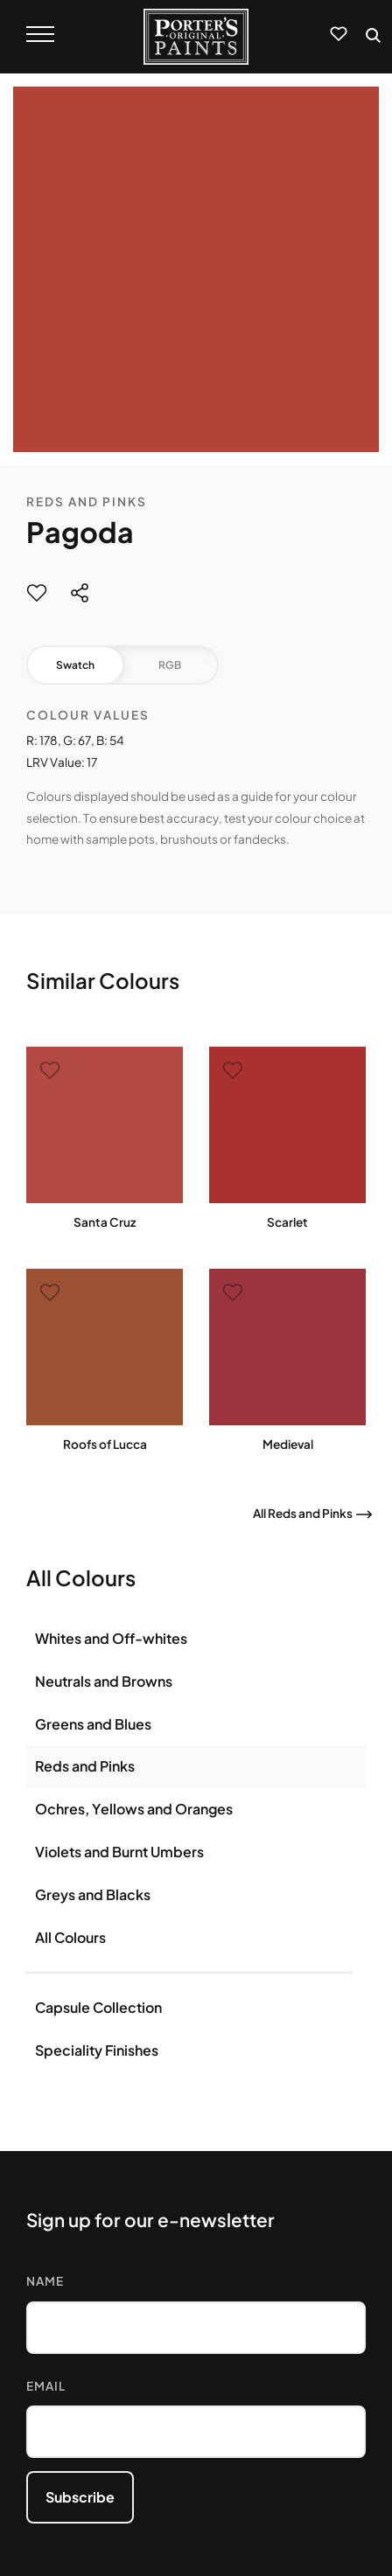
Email (46, 2385)
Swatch (75, 665)
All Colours (70, 1937)
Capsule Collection (98, 2007)
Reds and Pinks (86, 501)
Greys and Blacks (92, 1894)
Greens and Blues (93, 1724)
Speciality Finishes (96, 2050)
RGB (169, 665)
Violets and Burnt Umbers (119, 1851)
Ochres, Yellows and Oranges (134, 1809)
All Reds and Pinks (303, 1513)
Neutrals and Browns (103, 1681)
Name (45, 2280)
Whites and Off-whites (111, 1638)
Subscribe (80, 2497)
